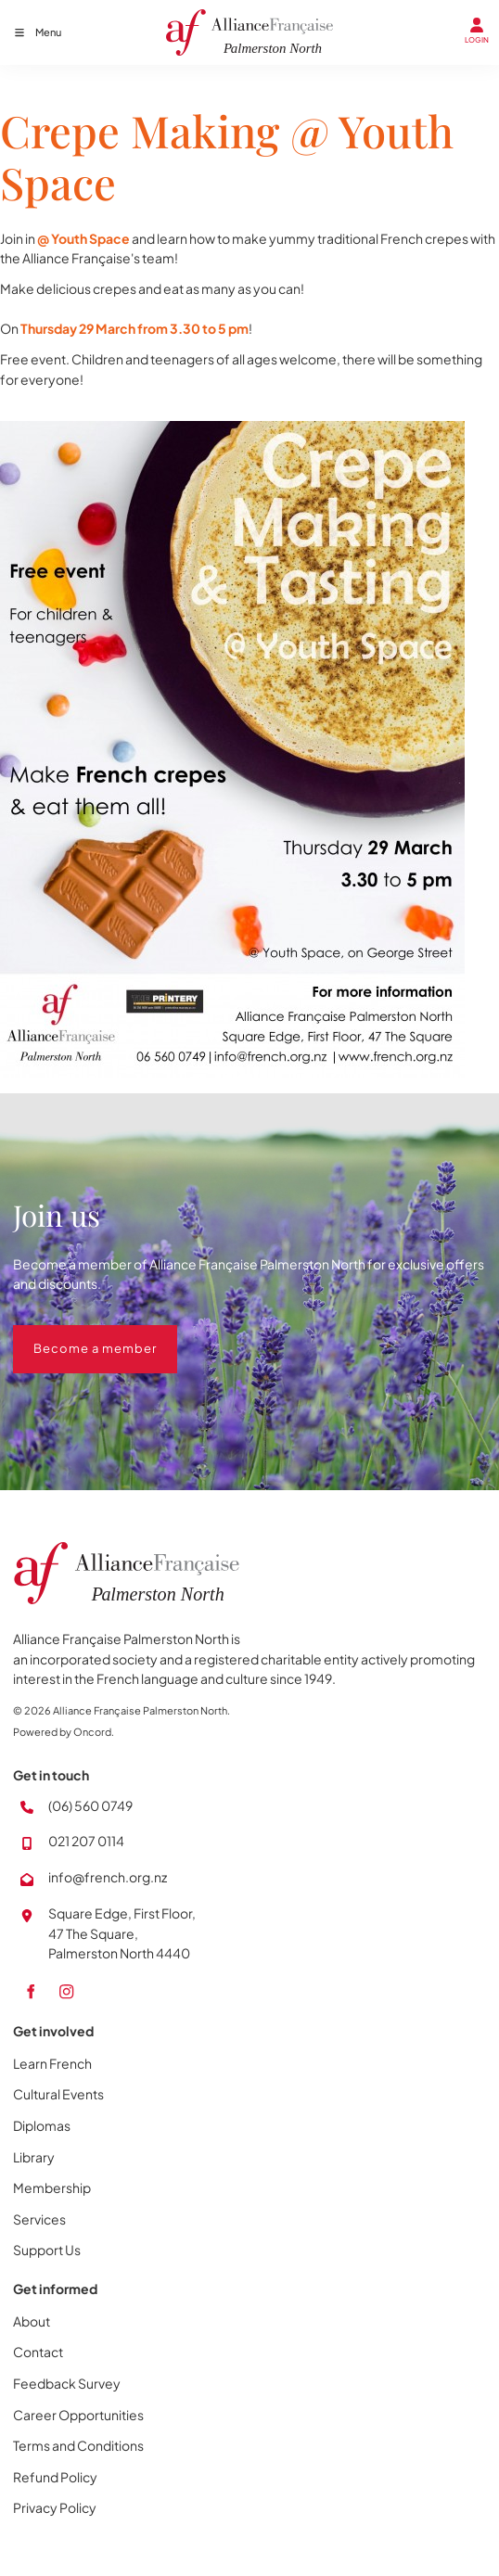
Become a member (74, 1334)
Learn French (52, 2063)
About (31, 2321)
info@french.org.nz (107, 1876)
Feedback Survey (67, 2383)
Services (39, 2219)
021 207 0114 (86, 1840)
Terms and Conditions (78, 2445)
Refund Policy (55, 2476)
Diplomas (41, 2125)
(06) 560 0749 (90, 1805)
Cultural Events (58, 2093)
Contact (38, 2351)
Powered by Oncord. (63, 1732)
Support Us (47, 2249)
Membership (52, 2187)
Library (34, 2157)
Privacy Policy (54, 2507)
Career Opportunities (78, 2414)
